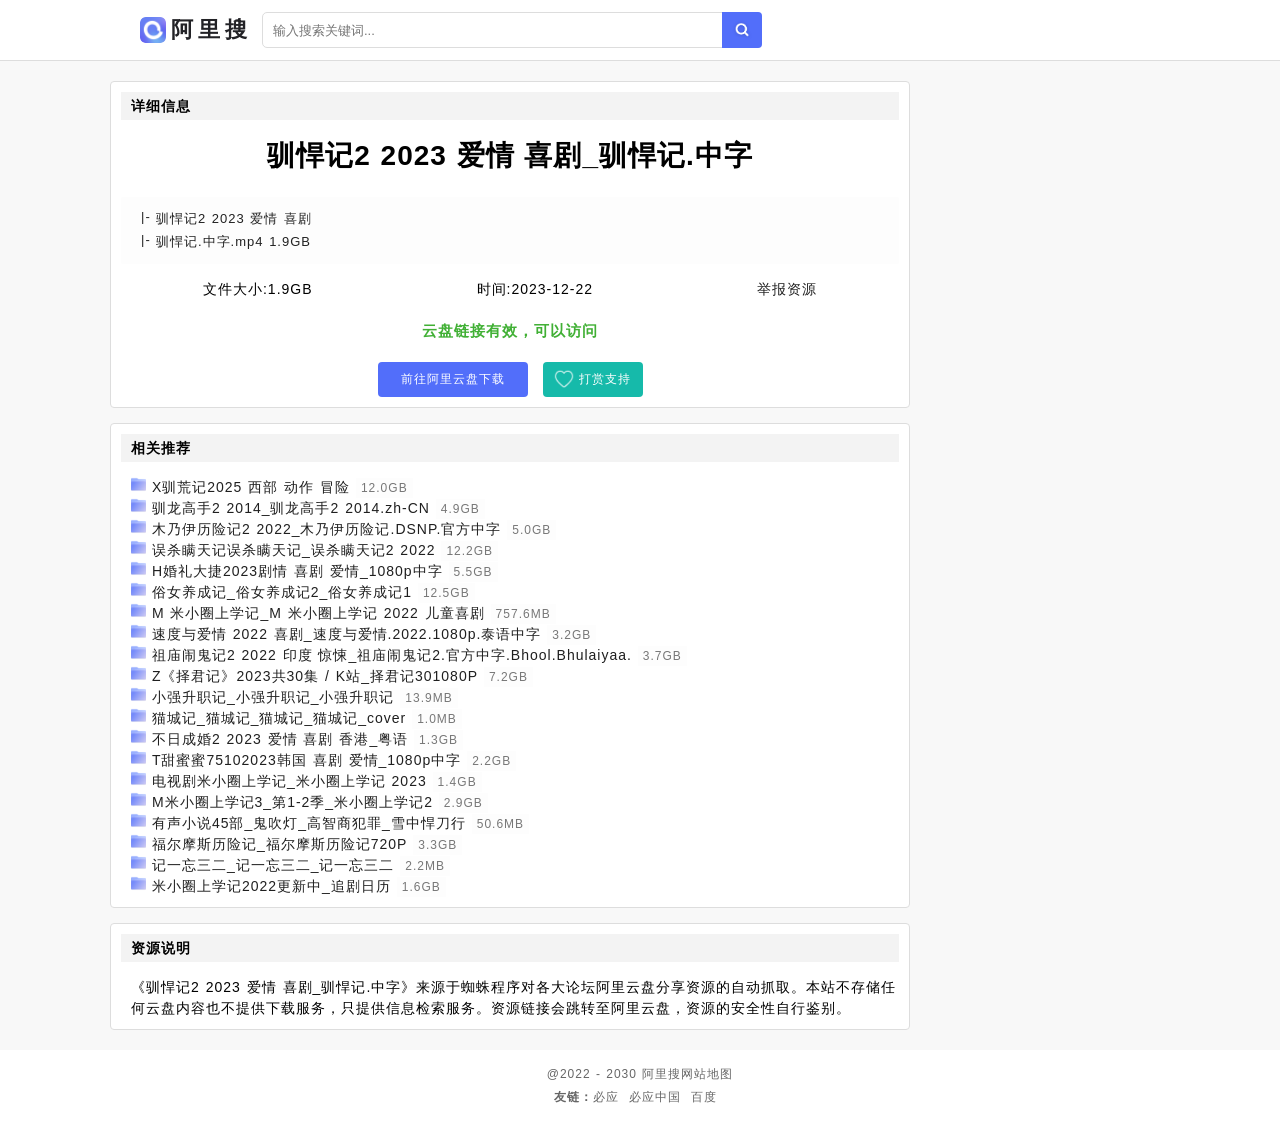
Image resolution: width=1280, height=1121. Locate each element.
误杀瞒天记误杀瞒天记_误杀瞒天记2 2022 (294, 550)
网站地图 (707, 1074)
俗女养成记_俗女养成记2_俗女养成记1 (282, 592)
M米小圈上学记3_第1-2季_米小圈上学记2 (292, 802)
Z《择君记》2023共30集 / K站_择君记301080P (315, 676)
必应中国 (655, 1097)
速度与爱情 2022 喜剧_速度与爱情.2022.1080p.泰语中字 (346, 634)
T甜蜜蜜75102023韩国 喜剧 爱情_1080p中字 (306, 760)
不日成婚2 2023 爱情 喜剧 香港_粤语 (280, 739)
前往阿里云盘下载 (453, 379)
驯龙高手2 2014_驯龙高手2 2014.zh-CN (291, 508)
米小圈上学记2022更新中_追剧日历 (271, 886)
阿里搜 (661, 1074)
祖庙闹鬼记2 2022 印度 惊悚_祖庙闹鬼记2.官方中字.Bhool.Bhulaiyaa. (392, 655)
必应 (606, 1097)
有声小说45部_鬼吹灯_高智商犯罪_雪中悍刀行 (309, 823)
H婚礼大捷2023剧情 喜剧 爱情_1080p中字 (297, 571)
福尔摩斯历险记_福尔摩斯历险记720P (279, 844)
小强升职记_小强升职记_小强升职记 (273, 697)
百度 (704, 1097)
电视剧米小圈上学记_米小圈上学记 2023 (289, 781)
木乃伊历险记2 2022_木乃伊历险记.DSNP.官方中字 (326, 529)
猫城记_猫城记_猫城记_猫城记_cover (279, 718)
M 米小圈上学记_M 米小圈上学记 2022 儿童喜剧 (318, 613)
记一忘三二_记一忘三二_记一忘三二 (273, 865)
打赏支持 (605, 379)
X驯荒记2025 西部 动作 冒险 (251, 487)
